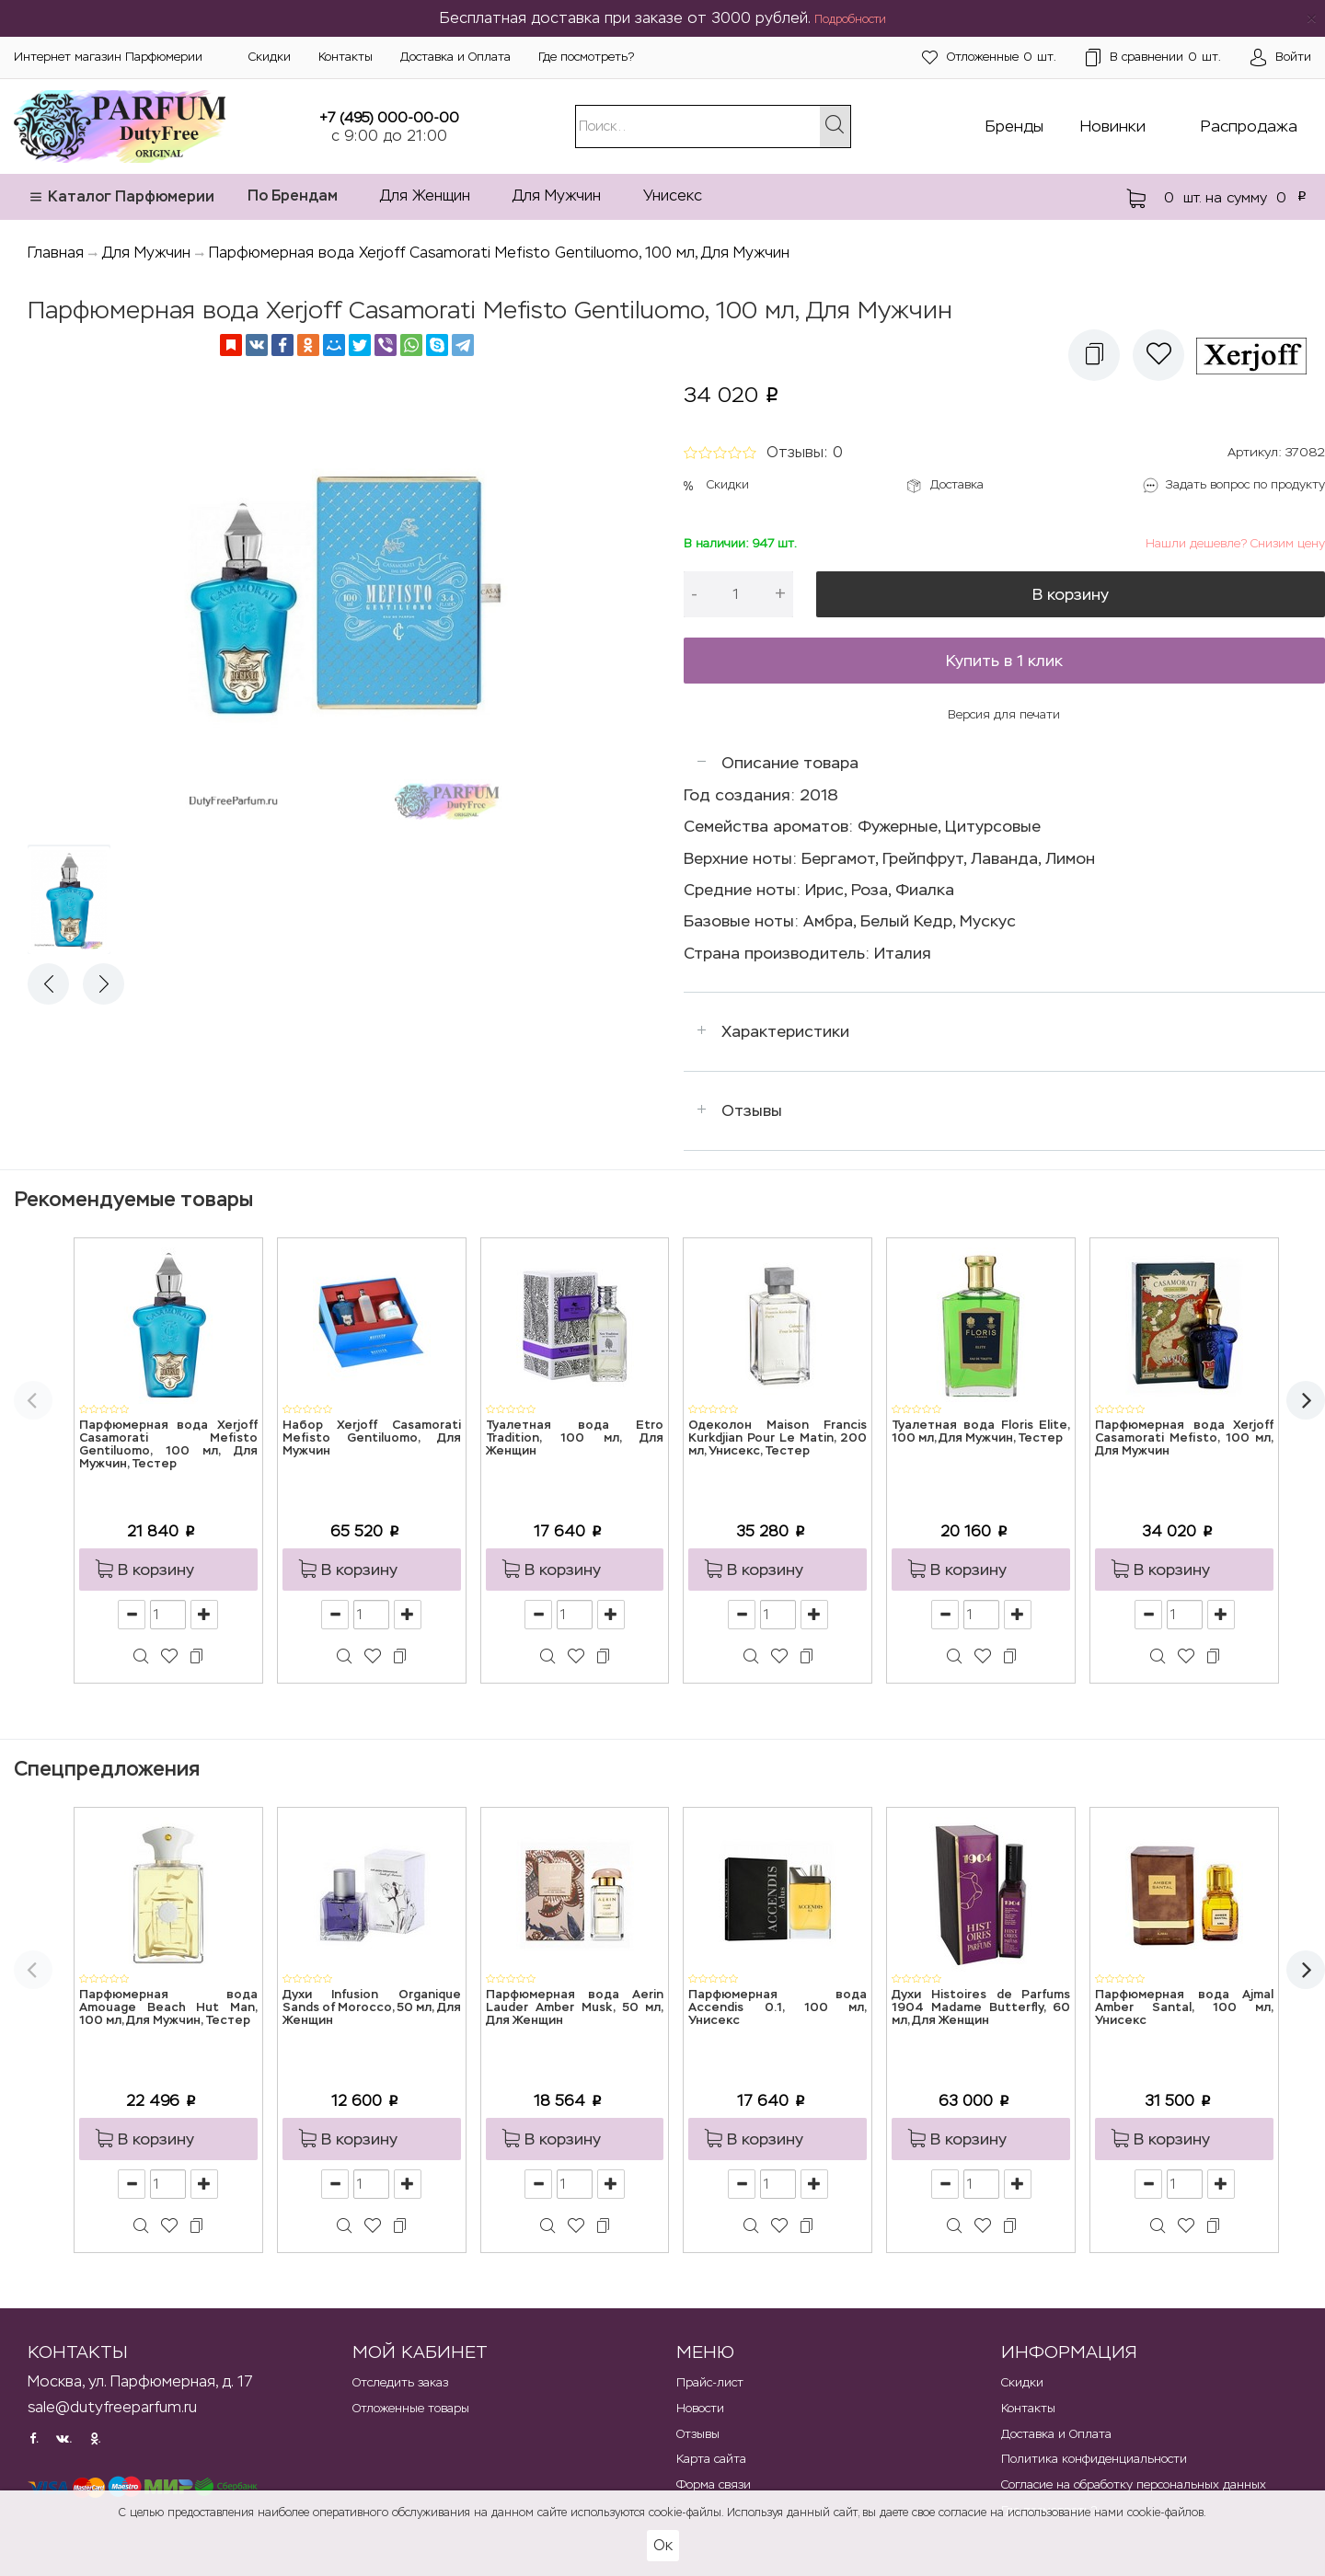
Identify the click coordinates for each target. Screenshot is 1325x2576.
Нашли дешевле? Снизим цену (1235, 543)
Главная (56, 252)
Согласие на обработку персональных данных (1133, 2484)
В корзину (1070, 594)
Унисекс (672, 195)
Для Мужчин (557, 195)
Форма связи (713, 2484)
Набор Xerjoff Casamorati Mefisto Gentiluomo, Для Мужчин (371, 1439)
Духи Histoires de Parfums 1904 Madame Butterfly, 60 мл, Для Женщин (981, 2008)
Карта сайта (711, 2459)
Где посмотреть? (586, 56)
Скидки (269, 56)
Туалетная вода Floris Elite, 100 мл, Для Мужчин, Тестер (981, 1432)
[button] (1094, 355)
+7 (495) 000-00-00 (389, 117)
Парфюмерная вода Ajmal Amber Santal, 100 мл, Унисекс (1184, 2008)
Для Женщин (425, 195)
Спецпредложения (107, 1768)
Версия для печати (1004, 714)
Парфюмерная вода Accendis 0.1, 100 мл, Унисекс (777, 2008)
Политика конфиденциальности (1094, 2459)
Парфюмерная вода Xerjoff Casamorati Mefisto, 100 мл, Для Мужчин (1184, 1439)
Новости (700, 2408)
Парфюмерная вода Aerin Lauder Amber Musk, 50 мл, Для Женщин (575, 2008)
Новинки (1113, 126)
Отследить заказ (400, 2382)
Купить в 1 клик (1004, 660)
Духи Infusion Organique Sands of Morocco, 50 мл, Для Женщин (371, 2008)
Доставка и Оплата (455, 56)
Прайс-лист (709, 2382)
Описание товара (789, 763)
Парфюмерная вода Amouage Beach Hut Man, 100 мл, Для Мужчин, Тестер (168, 2008)
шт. (989, 57)
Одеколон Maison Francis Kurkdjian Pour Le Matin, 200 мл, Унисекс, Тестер (777, 1439)
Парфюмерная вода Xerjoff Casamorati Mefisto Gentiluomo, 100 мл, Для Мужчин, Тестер (168, 1445)
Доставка (957, 484)
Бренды (1014, 126)
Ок (663, 2545)
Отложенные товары (410, 2408)
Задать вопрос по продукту (1245, 484)
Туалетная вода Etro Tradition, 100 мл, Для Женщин (575, 1439)
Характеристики (785, 1031)
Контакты (345, 56)
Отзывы (751, 1110)
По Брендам (293, 195)
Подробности (850, 19)
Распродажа (1249, 126)
